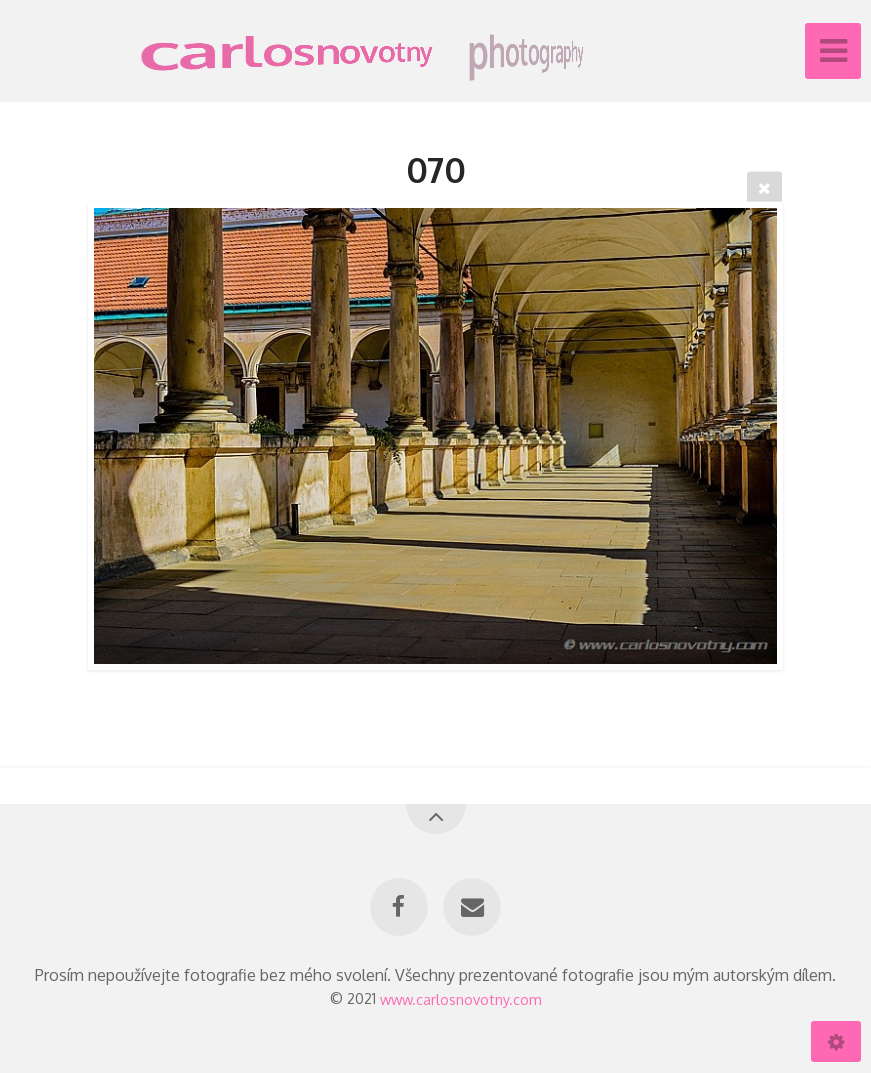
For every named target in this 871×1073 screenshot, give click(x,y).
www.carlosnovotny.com (461, 998)
